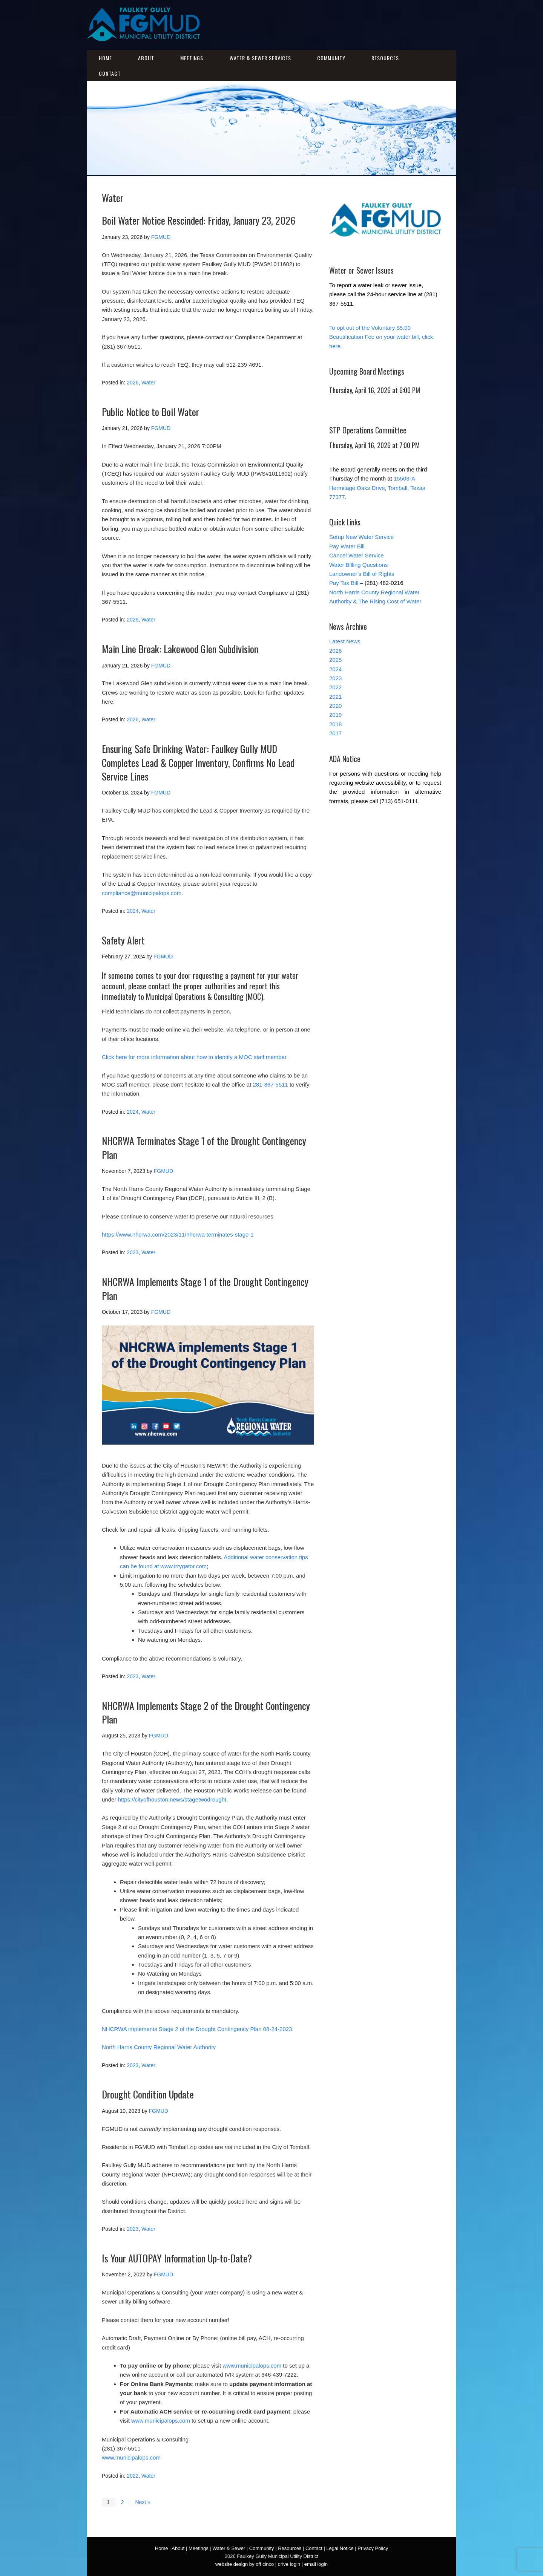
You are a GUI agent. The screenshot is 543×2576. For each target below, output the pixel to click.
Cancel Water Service (356, 555)
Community (331, 58)
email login (316, 2564)
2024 (132, 911)
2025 (335, 660)
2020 (335, 706)
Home (105, 58)
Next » (142, 2502)
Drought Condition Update (148, 2094)
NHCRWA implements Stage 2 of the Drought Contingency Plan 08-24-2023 (197, 2029)
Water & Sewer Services (260, 58)
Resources (385, 58)
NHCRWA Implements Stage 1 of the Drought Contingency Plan (205, 1288)
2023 (132, 1252)
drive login (289, 2564)
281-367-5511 (270, 1084)
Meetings (191, 58)
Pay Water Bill (347, 546)
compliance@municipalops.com (141, 893)
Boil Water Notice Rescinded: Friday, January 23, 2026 (198, 220)
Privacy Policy (372, 2548)
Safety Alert (123, 940)
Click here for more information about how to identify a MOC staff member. (195, 1057)
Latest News (344, 641)
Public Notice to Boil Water (150, 411)
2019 (335, 715)
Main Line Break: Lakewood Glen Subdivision (180, 648)
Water (148, 383)
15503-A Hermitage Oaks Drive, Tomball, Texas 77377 (377, 487)
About (146, 58)
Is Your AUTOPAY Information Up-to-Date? (177, 2258)
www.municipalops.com (251, 2365)
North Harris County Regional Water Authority (159, 2047)
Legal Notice (339, 2548)
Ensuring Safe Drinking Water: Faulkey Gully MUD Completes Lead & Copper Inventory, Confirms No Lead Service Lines (198, 762)
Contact (110, 73)
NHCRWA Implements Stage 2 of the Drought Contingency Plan (206, 1712)
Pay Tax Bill (343, 583)
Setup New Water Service (361, 537)
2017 (335, 733)
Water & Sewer (228, 2548)
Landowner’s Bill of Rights (361, 574)
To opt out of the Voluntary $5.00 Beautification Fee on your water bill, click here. (381, 336)
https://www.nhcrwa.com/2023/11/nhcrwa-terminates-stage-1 (178, 1234)
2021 (335, 696)
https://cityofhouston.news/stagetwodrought (172, 1799)
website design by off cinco (244, 2564)
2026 (132, 383)
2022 (132, 2476)
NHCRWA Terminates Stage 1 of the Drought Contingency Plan (204, 1147)
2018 (335, 724)
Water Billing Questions (358, 565)
